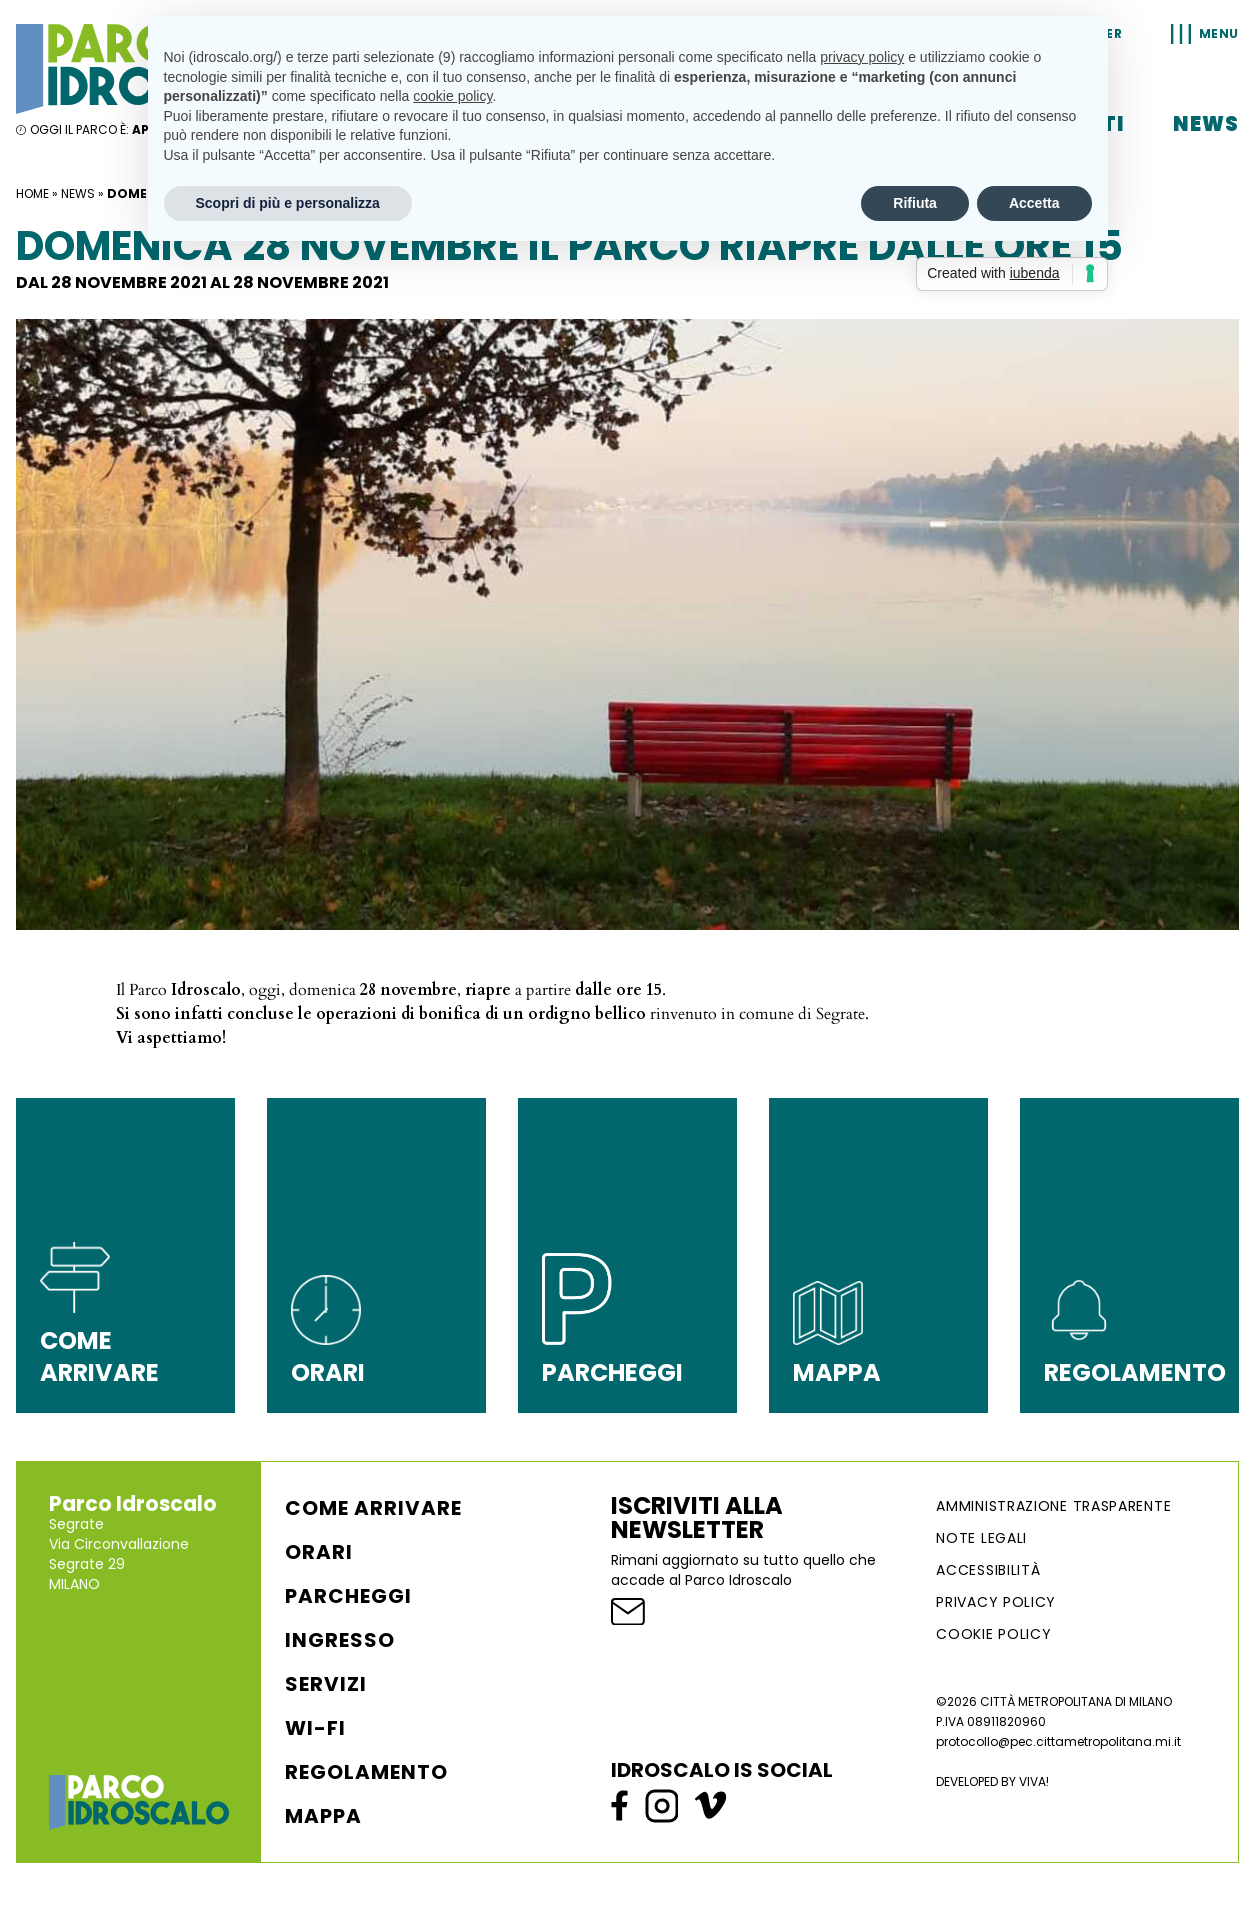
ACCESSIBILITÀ (988, 1570)
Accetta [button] (1034, 203)
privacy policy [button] (862, 57)
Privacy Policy (996, 1602)
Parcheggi (348, 1596)
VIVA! (1034, 1781)
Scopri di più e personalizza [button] (288, 203)
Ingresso (340, 1640)
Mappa (323, 1816)
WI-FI (315, 1728)
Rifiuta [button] (915, 203)
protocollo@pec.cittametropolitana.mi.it (1058, 1741)
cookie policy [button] (452, 96)
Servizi (326, 1684)
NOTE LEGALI (981, 1538)
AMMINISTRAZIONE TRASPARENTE (1053, 1506)
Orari (319, 1552)
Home (32, 193)
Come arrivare (373, 1508)
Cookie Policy (993, 1634)
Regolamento (366, 1772)
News (1206, 124)
